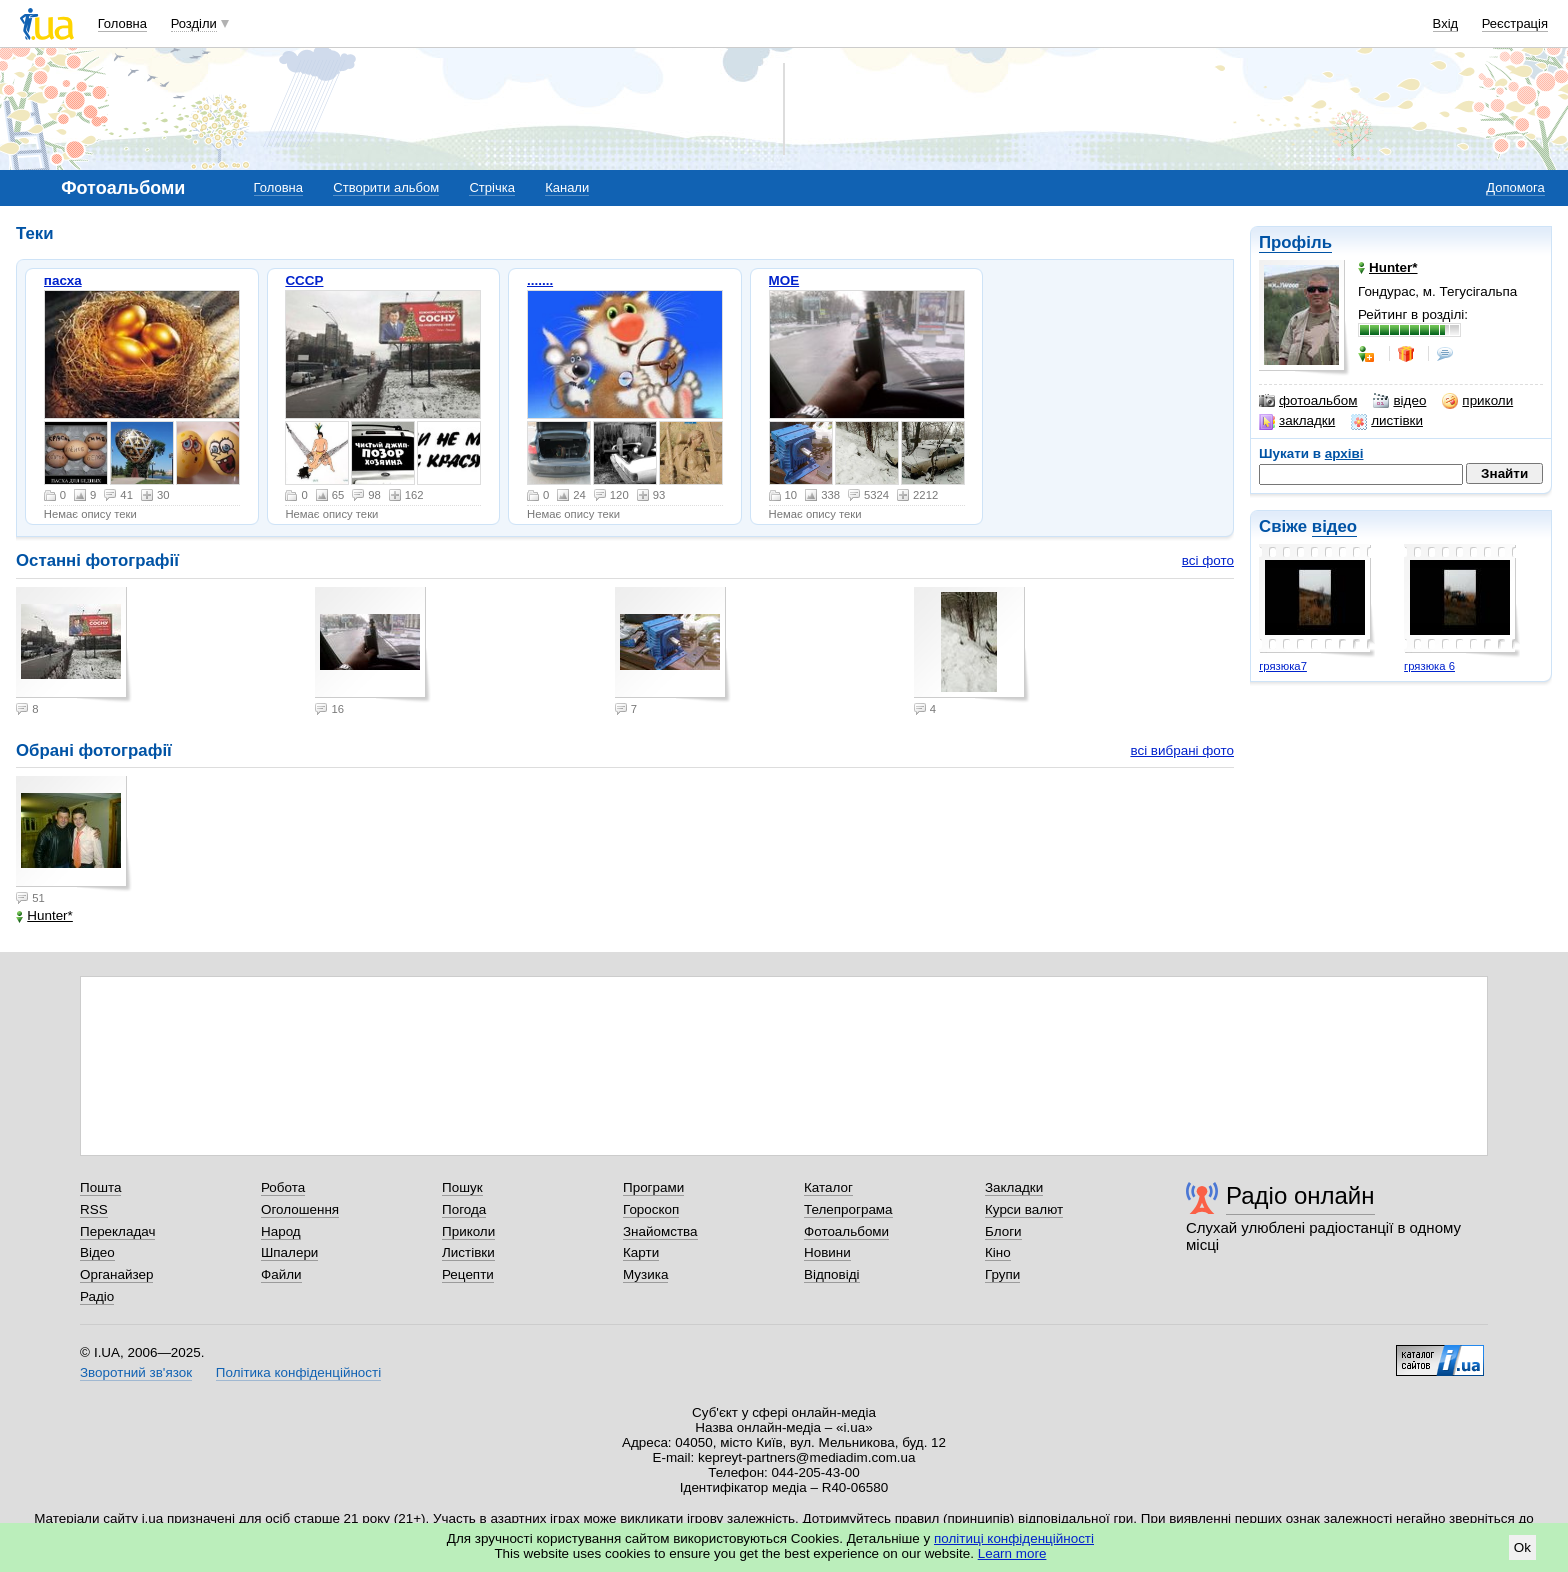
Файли (281, 1274)
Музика (645, 1274)
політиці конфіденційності (1014, 1538)
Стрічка (491, 187)
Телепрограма (848, 1209)
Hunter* (44, 915)
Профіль (1295, 242)
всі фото (1208, 560)
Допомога (1515, 187)
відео (1399, 401)
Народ (281, 1231)
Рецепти (468, 1274)
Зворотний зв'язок (136, 1372)
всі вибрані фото (1182, 750)
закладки (1297, 421)
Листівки (468, 1252)
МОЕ (784, 280)
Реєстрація (1515, 23)
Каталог (828, 1187)
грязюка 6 (1429, 666)
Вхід (1446, 23)
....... (540, 280)
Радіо (97, 1296)
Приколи (468, 1231)
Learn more (1012, 1553)
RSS (94, 1209)
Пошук (462, 1187)
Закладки (1014, 1187)
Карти (641, 1252)
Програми (653, 1187)
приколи (1477, 401)
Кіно (998, 1252)
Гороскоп (651, 1209)
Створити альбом (386, 187)
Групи (1002, 1274)
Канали (567, 187)
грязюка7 (1283, 666)
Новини (827, 1252)
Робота (283, 1187)
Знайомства (660, 1231)
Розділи (194, 23)
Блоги (1003, 1231)
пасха (63, 280)
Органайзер (116, 1274)
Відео (97, 1252)
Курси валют (1024, 1209)
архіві (1344, 453)
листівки (1387, 421)
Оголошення (300, 1209)
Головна (122, 23)
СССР (304, 280)
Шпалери (289, 1252)
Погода (464, 1209)
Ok (1522, 1547)
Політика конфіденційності (298, 1372)
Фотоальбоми (846, 1231)
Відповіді (832, 1274)
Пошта (100, 1187)
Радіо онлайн (1300, 1195)
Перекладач (117, 1231)
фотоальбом (1308, 401)
